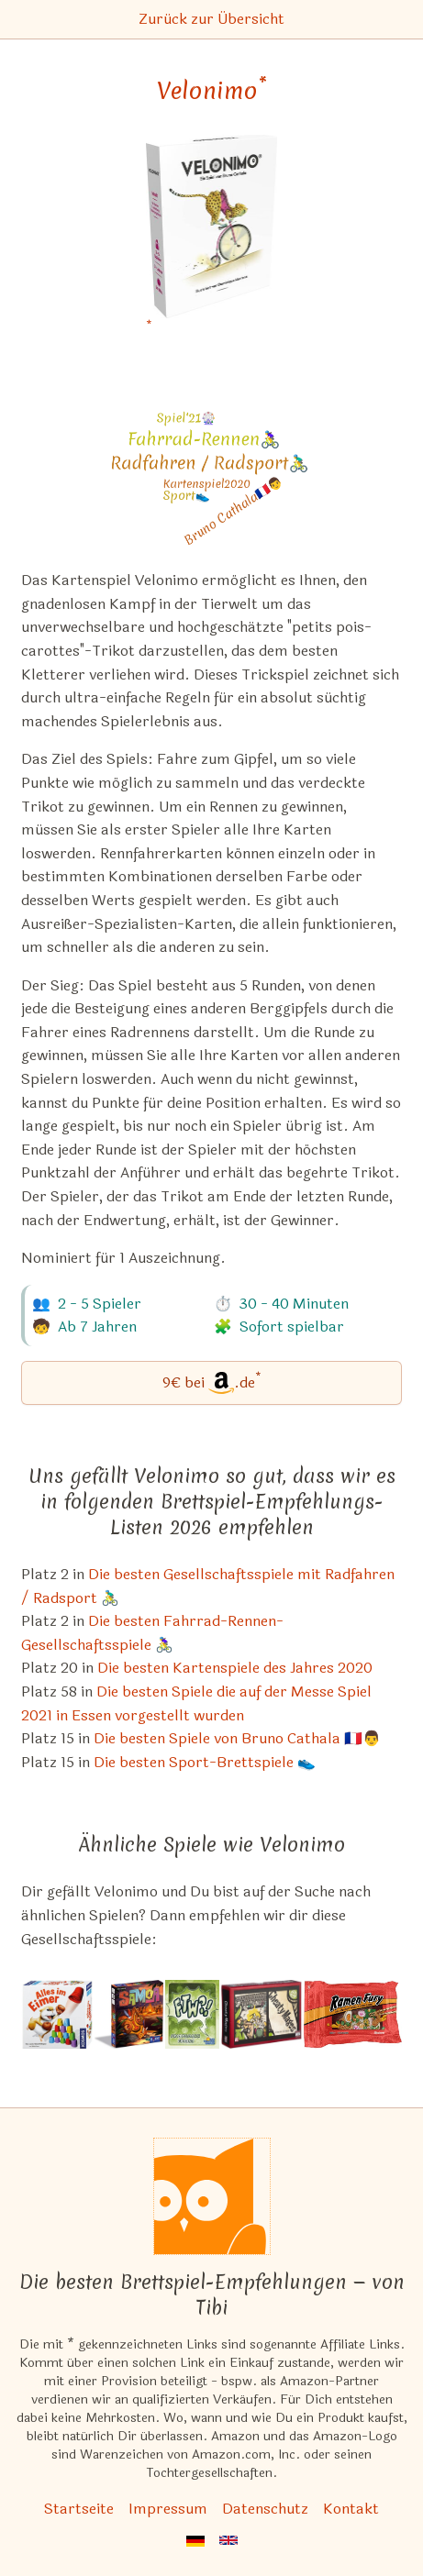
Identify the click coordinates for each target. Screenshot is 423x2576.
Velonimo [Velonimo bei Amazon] (212, 90)
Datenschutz (265, 2508)
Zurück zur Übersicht (211, 18)
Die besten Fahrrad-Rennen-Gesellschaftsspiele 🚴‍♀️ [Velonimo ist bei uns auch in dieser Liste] (152, 1632)
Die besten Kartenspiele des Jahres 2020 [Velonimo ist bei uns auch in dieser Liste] (235, 1667)
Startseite (79, 2508)
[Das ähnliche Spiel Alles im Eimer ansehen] (57, 2014)
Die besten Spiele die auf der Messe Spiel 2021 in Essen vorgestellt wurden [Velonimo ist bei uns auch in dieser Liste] (196, 1703)
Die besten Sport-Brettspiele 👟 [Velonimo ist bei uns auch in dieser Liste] (205, 1762)
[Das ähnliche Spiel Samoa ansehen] (129, 2014)
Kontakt (351, 2508)
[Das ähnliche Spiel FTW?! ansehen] (192, 2014)
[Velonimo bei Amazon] (212, 238)
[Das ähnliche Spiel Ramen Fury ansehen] (352, 2014)
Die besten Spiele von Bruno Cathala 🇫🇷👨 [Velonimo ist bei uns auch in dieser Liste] (237, 1738)
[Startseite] (212, 2196)
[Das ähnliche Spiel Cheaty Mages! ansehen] (262, 2014)
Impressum (167, 2508)
